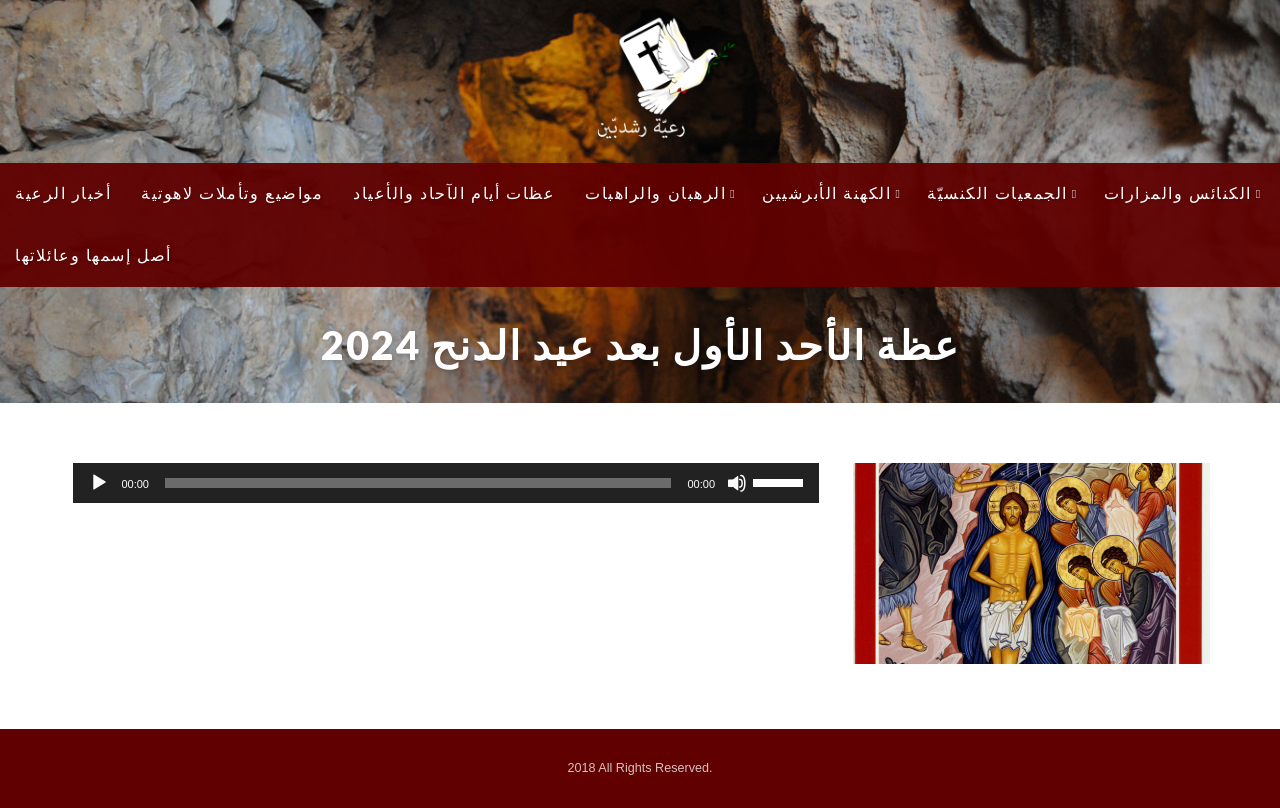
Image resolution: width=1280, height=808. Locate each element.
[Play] (99, 483)
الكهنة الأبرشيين (831, 193)
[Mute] (737, 483)
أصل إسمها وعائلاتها (93, 255)
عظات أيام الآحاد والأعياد (454, 193)
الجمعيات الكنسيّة (1002, 193)
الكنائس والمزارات (1183, 193)
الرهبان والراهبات (660, 193)
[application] (446, 483)
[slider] (418, 483)
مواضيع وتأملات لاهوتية (232, 193)
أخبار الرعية (63, 193)
